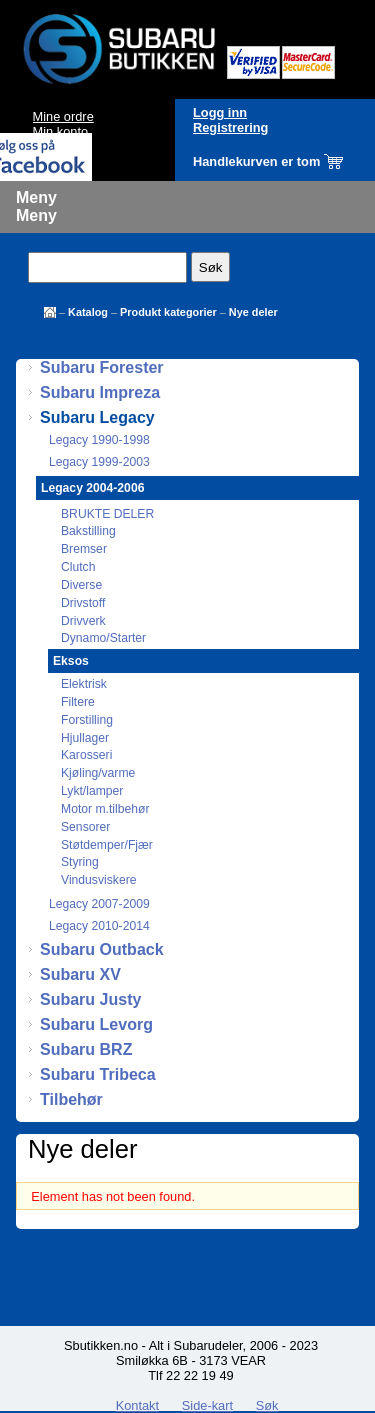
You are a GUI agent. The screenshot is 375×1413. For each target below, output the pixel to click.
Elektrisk (84, 684)
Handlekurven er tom (256, 161)
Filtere (78, 702)
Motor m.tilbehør (105, 809)
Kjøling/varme (98, 773)
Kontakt (137, 1405)
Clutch (78, 567)
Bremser (84, 549)
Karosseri (86, 755)
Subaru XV (80, 974)
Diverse (81, 585)
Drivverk (83, 621)
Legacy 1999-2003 (99, 462)
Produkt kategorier (168, 312)
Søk (267, 1405)
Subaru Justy (90, 999)
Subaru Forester (102, 367)
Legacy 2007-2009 (99, 904)
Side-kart (207, 1405)
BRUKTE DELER (107, 514)
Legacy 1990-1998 (99, 440)
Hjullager (85, 738)
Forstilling (87, 720)
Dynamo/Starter (103, 638)
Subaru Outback (102, 949)
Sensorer (85, 827)
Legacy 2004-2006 (92, 488)
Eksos (71, 661)
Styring (80, 862)
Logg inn (220, 112)
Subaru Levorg (96, 1024)
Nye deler (253, 312)
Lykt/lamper (92, 791)
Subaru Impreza (100, 392)
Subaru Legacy (97, 417)
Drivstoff (83, 603)
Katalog (88, 312)
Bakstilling (88, 531)
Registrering (230, 127)
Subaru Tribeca (98, 1074)
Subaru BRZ (86, 1049)
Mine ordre (63, 116)
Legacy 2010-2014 (99, 926)
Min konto (60, 131)
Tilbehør (71, 1099)
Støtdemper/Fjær (107, 845)
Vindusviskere (98, 880)
